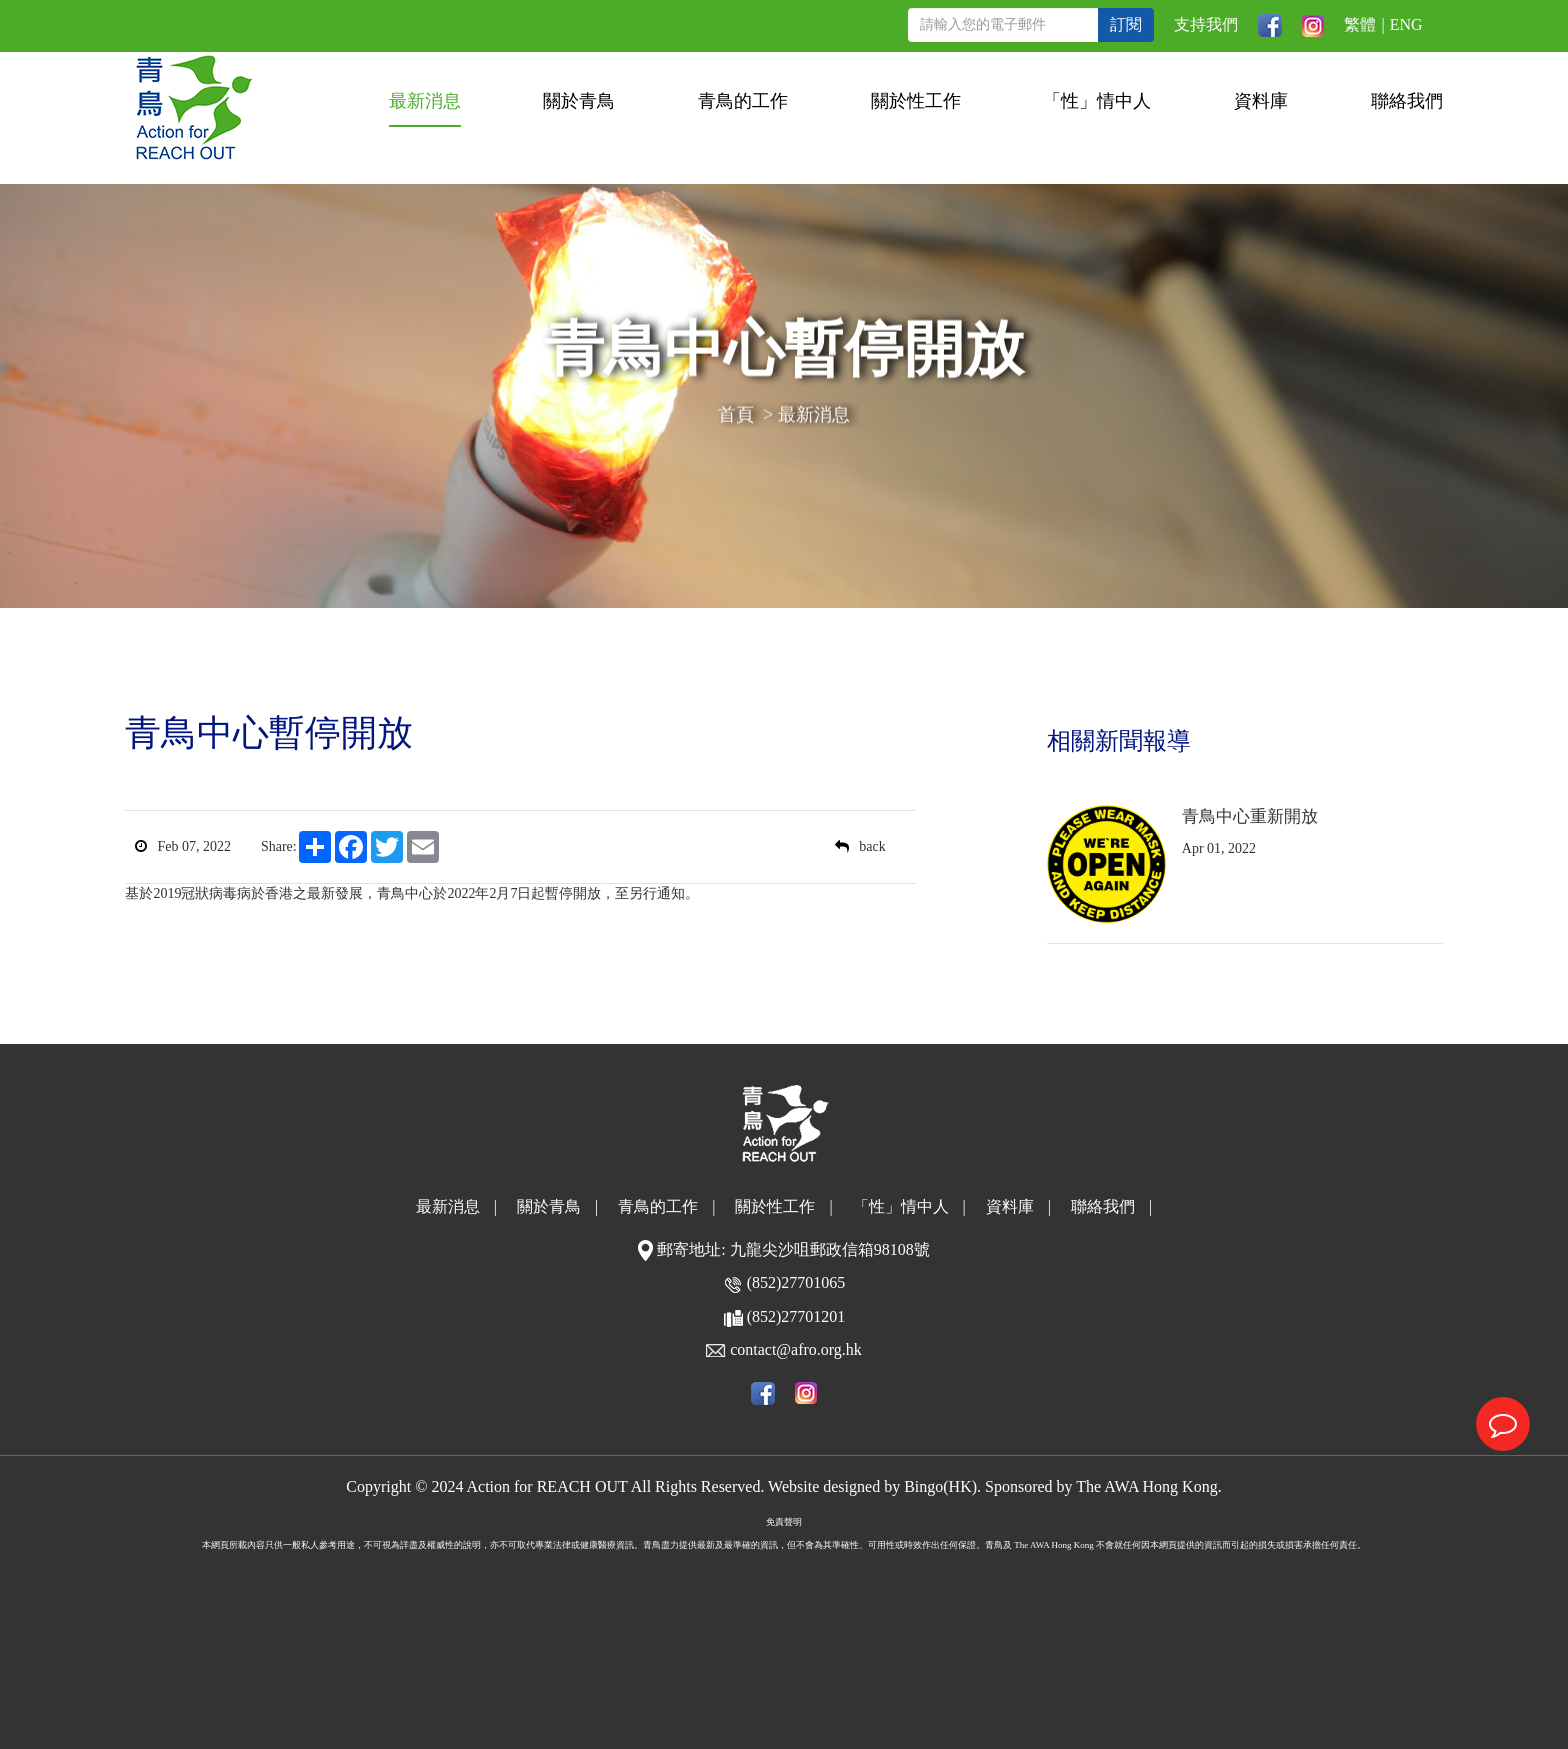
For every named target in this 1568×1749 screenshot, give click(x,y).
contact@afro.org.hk (796, 1349)
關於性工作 (916, 101)
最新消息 (425, 101)
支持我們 (1206, 24)
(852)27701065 (796, 1282)
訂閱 (1126, 24)
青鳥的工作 (743, 101)
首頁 (736, 417)
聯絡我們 (1407, 101)
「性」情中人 (1097, 101)
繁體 (1360, 24)
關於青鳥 (579, 101)
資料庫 (1261, 101)
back (860, 846)
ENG (1406, 24)
